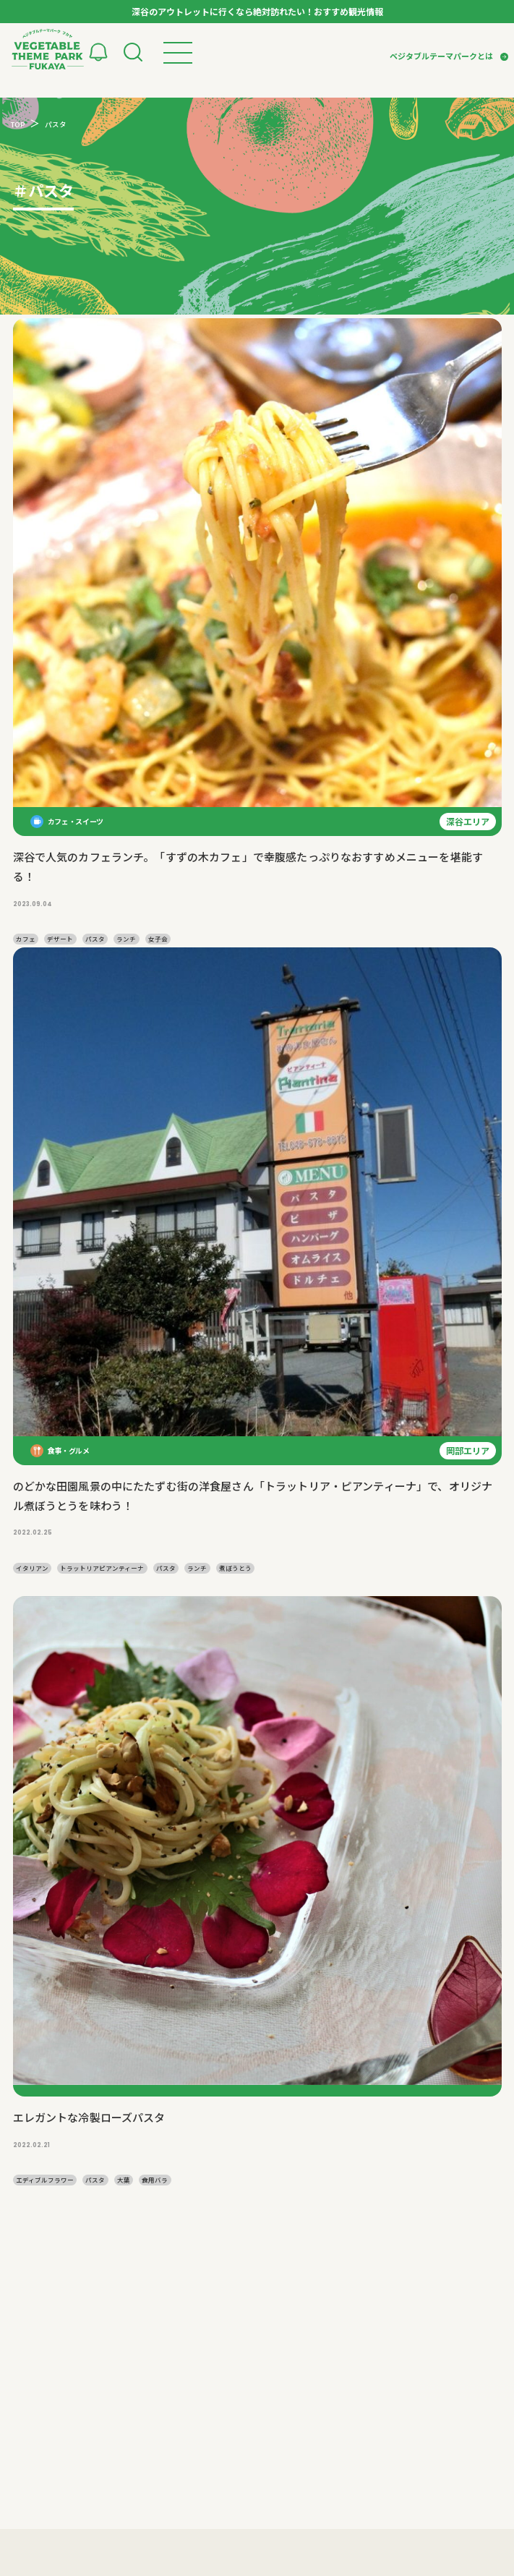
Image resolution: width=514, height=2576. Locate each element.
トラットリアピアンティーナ (102, 1567)
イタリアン (32, 1567)
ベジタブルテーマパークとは (441, 55)
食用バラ (155, 2179)
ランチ (126, 938)
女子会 (158, 938)
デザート (60, 938)
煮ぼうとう (235, 1567)
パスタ (95, 938)
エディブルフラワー (45, 2179)
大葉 (123, 2179)
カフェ (25, 938)
